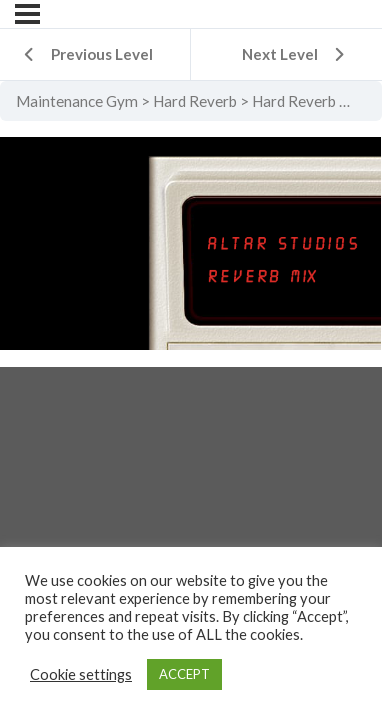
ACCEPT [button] (184, 674)
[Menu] (27, 14)
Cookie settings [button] (81, 674)
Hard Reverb (195, 101)
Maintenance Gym (77, 101)
